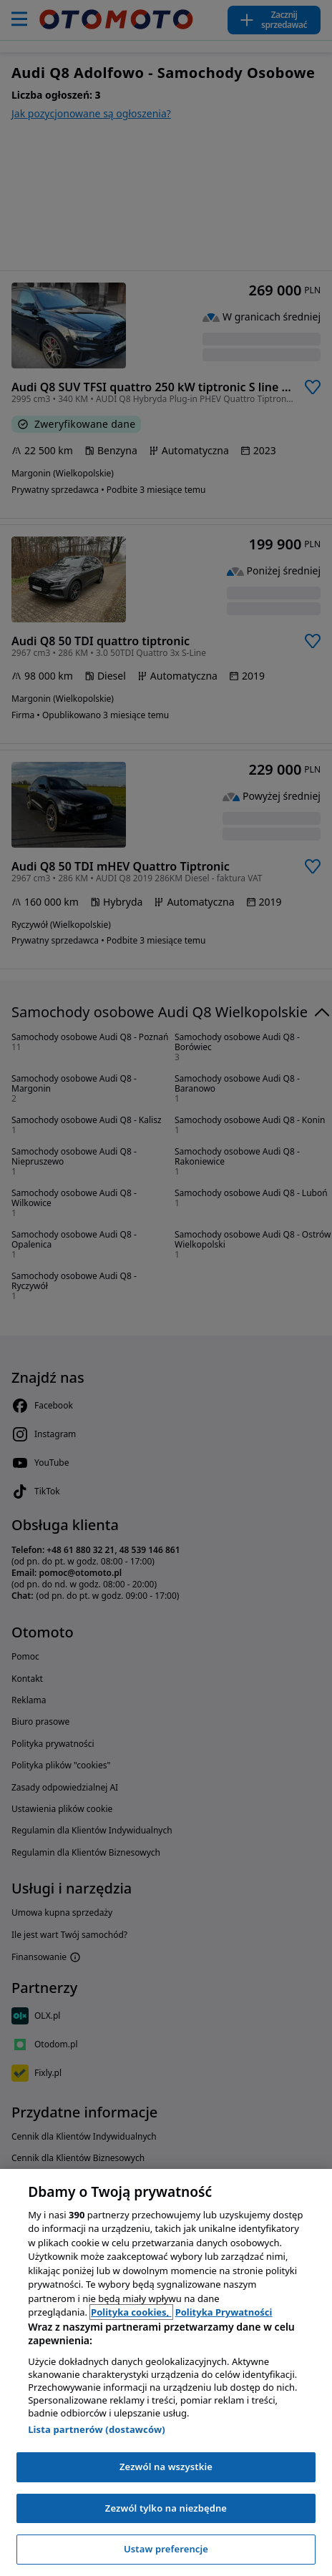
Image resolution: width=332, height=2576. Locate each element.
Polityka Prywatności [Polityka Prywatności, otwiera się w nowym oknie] (224, 2312)
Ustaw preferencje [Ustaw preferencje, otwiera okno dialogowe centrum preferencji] (166, 2548)
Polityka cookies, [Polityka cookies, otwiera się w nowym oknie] (131, 2312)
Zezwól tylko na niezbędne (166, 2508)
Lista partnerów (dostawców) (96, 2429)
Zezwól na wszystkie (166, 2466)
